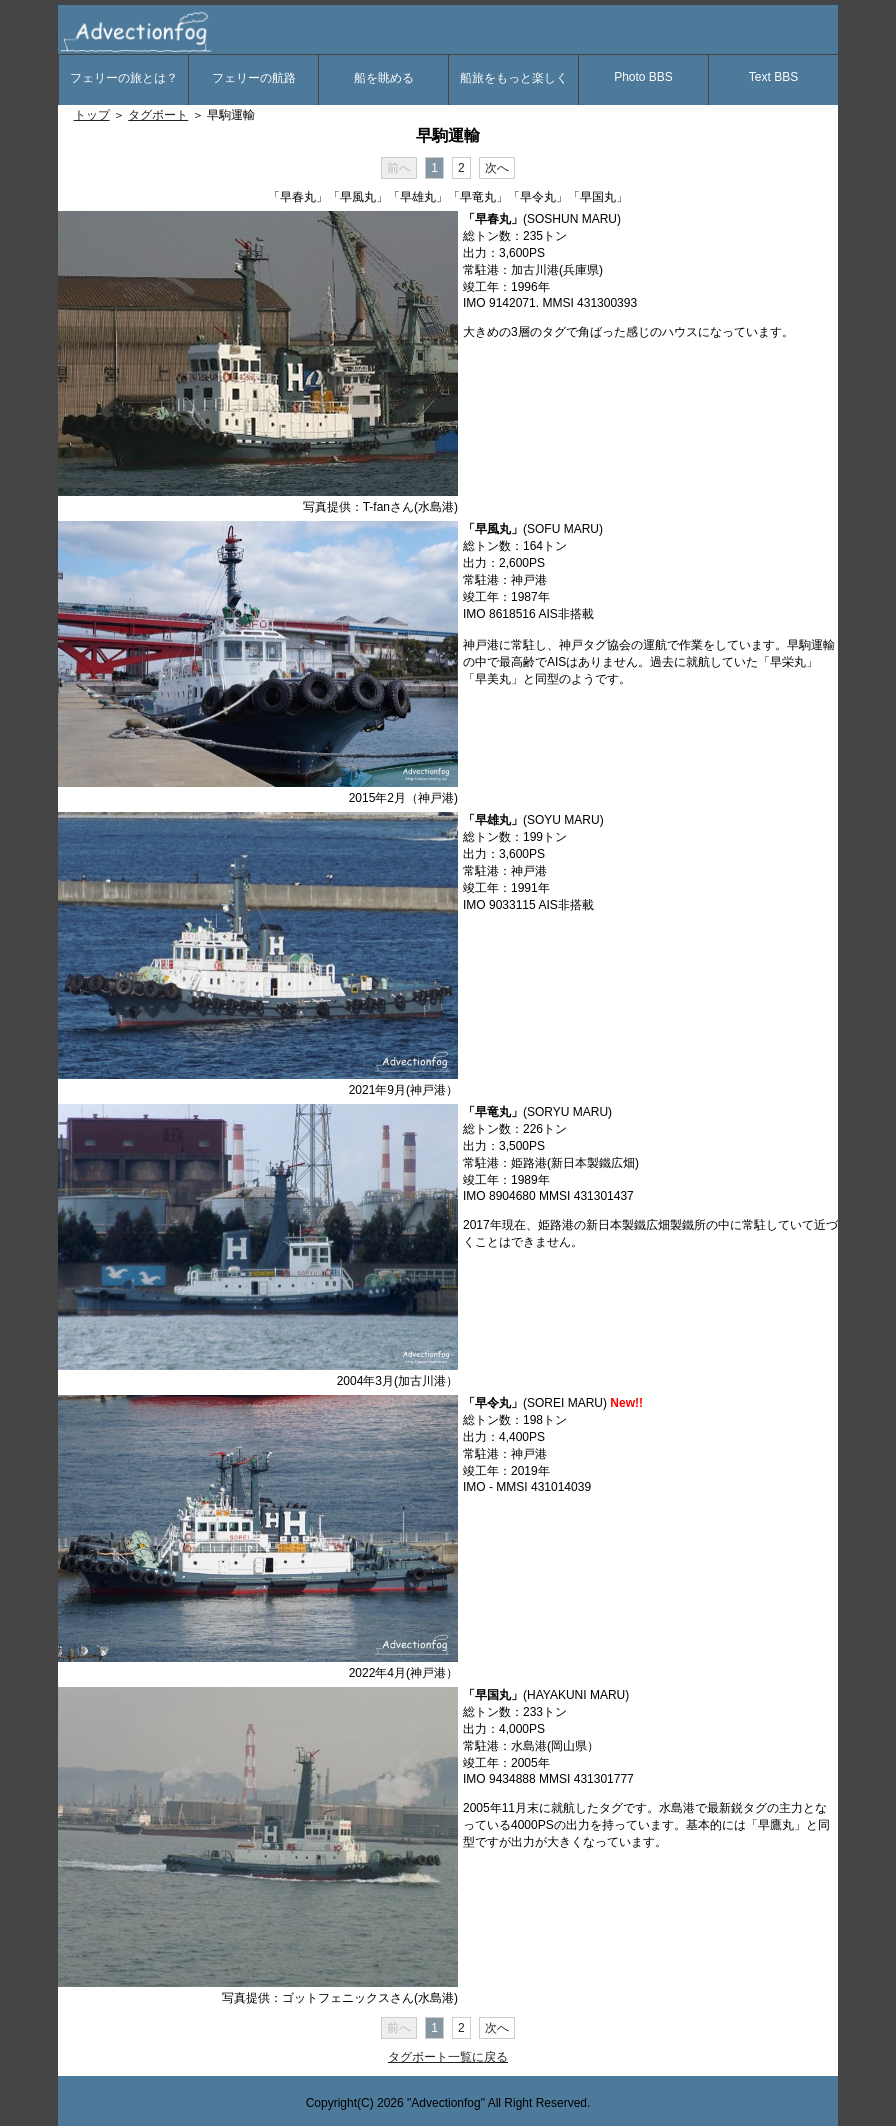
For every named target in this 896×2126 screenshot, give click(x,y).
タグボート (158, 115)
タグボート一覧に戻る (448, 2057)
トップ (92, 115)
